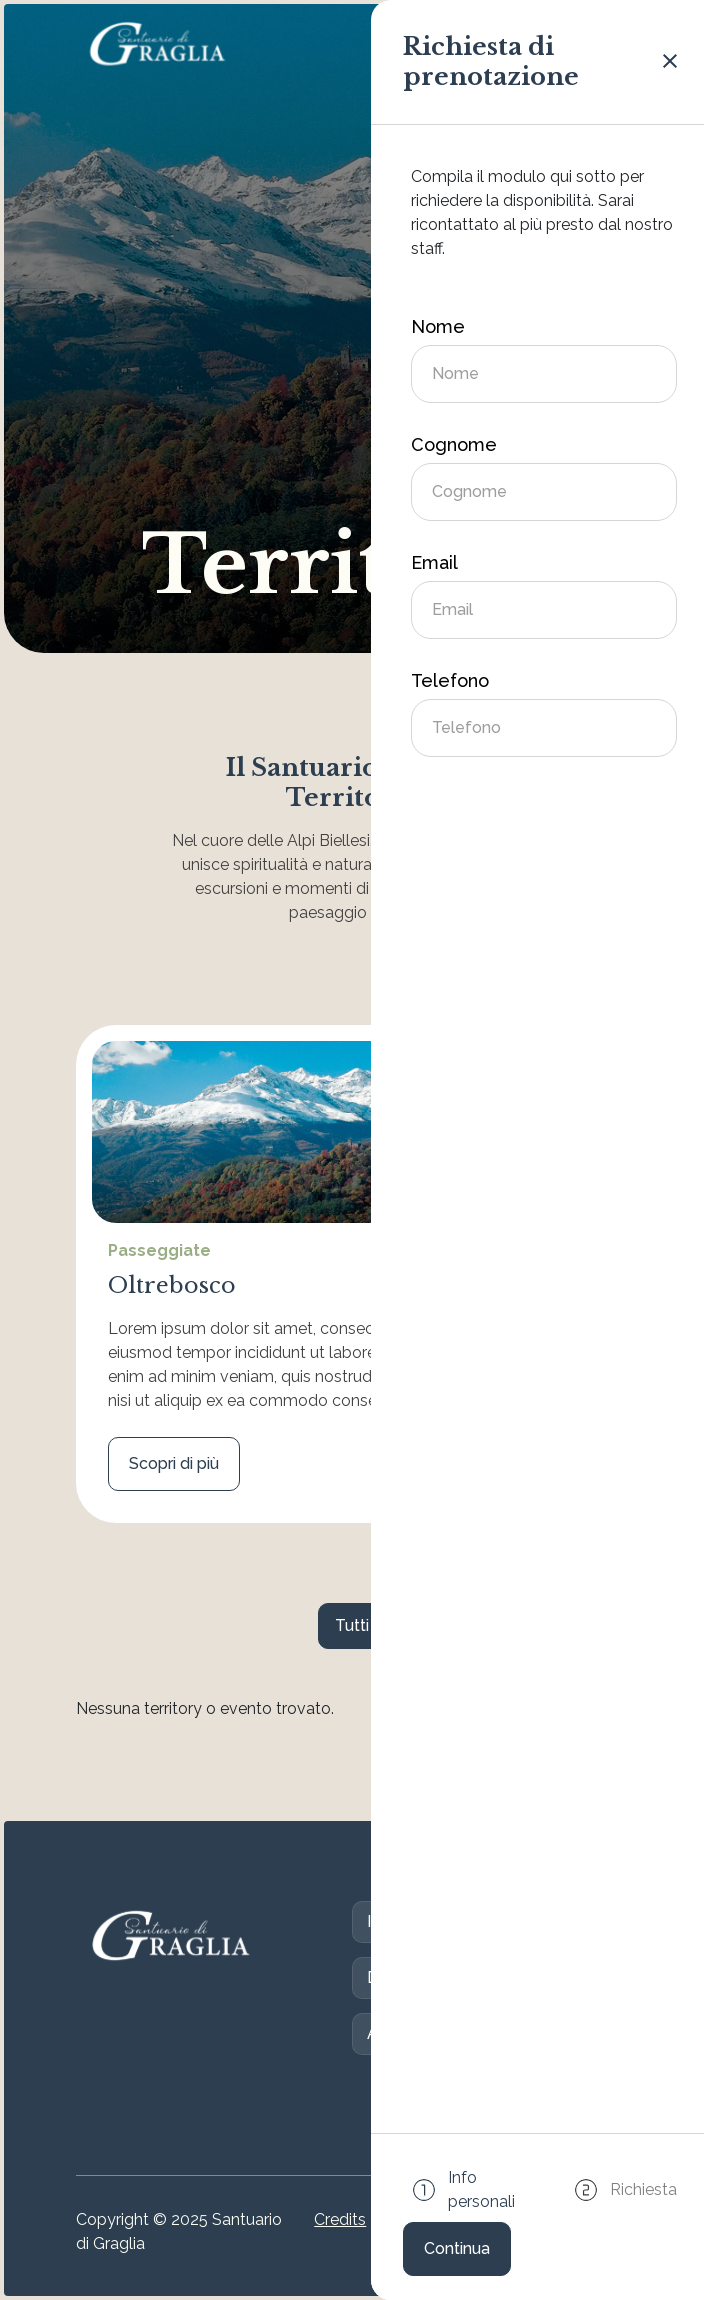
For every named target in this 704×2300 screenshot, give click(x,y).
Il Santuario (408, 1921)
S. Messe (526, 1921)
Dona (387, 1977)
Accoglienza (413, 2033)
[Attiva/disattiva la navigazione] (602, 44)
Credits (340, 2219)
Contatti (481, 1977)
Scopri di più (174, 1463)
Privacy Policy (497, 2231)
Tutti (352, 1625)
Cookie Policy (407, 2231)
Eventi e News (558, 2033)
